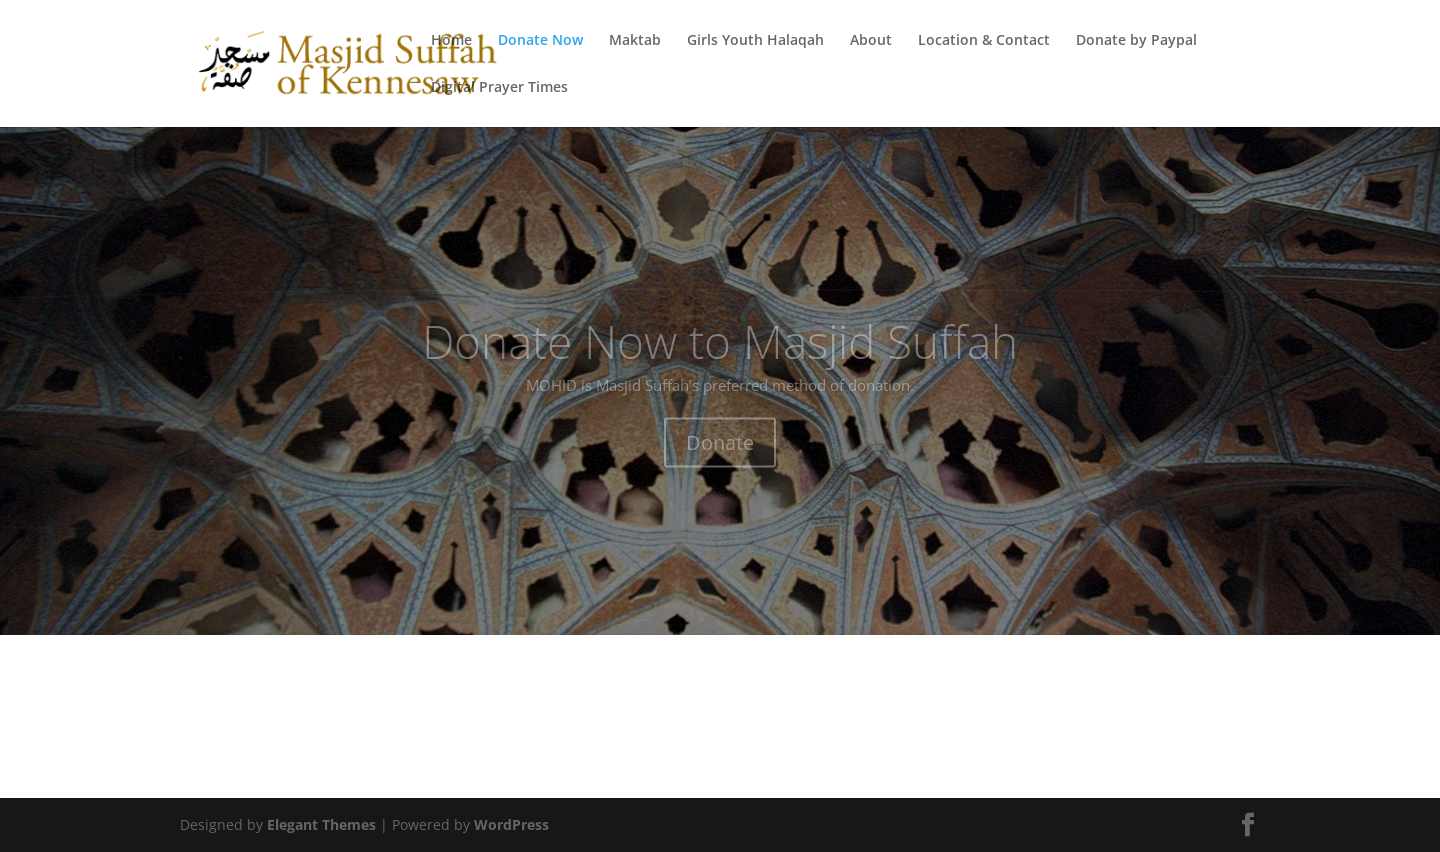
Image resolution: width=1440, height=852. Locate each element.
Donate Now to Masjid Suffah (720, 360)
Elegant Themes (321, 824)
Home (451, 41)
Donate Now (540, 41)
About (871, 41)
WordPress (511, 824)
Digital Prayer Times (499, 88)
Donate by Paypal (1136, 41)
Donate (720, 461)
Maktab (635, 41)
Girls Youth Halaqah (755, 41)
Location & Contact (984, 41)
